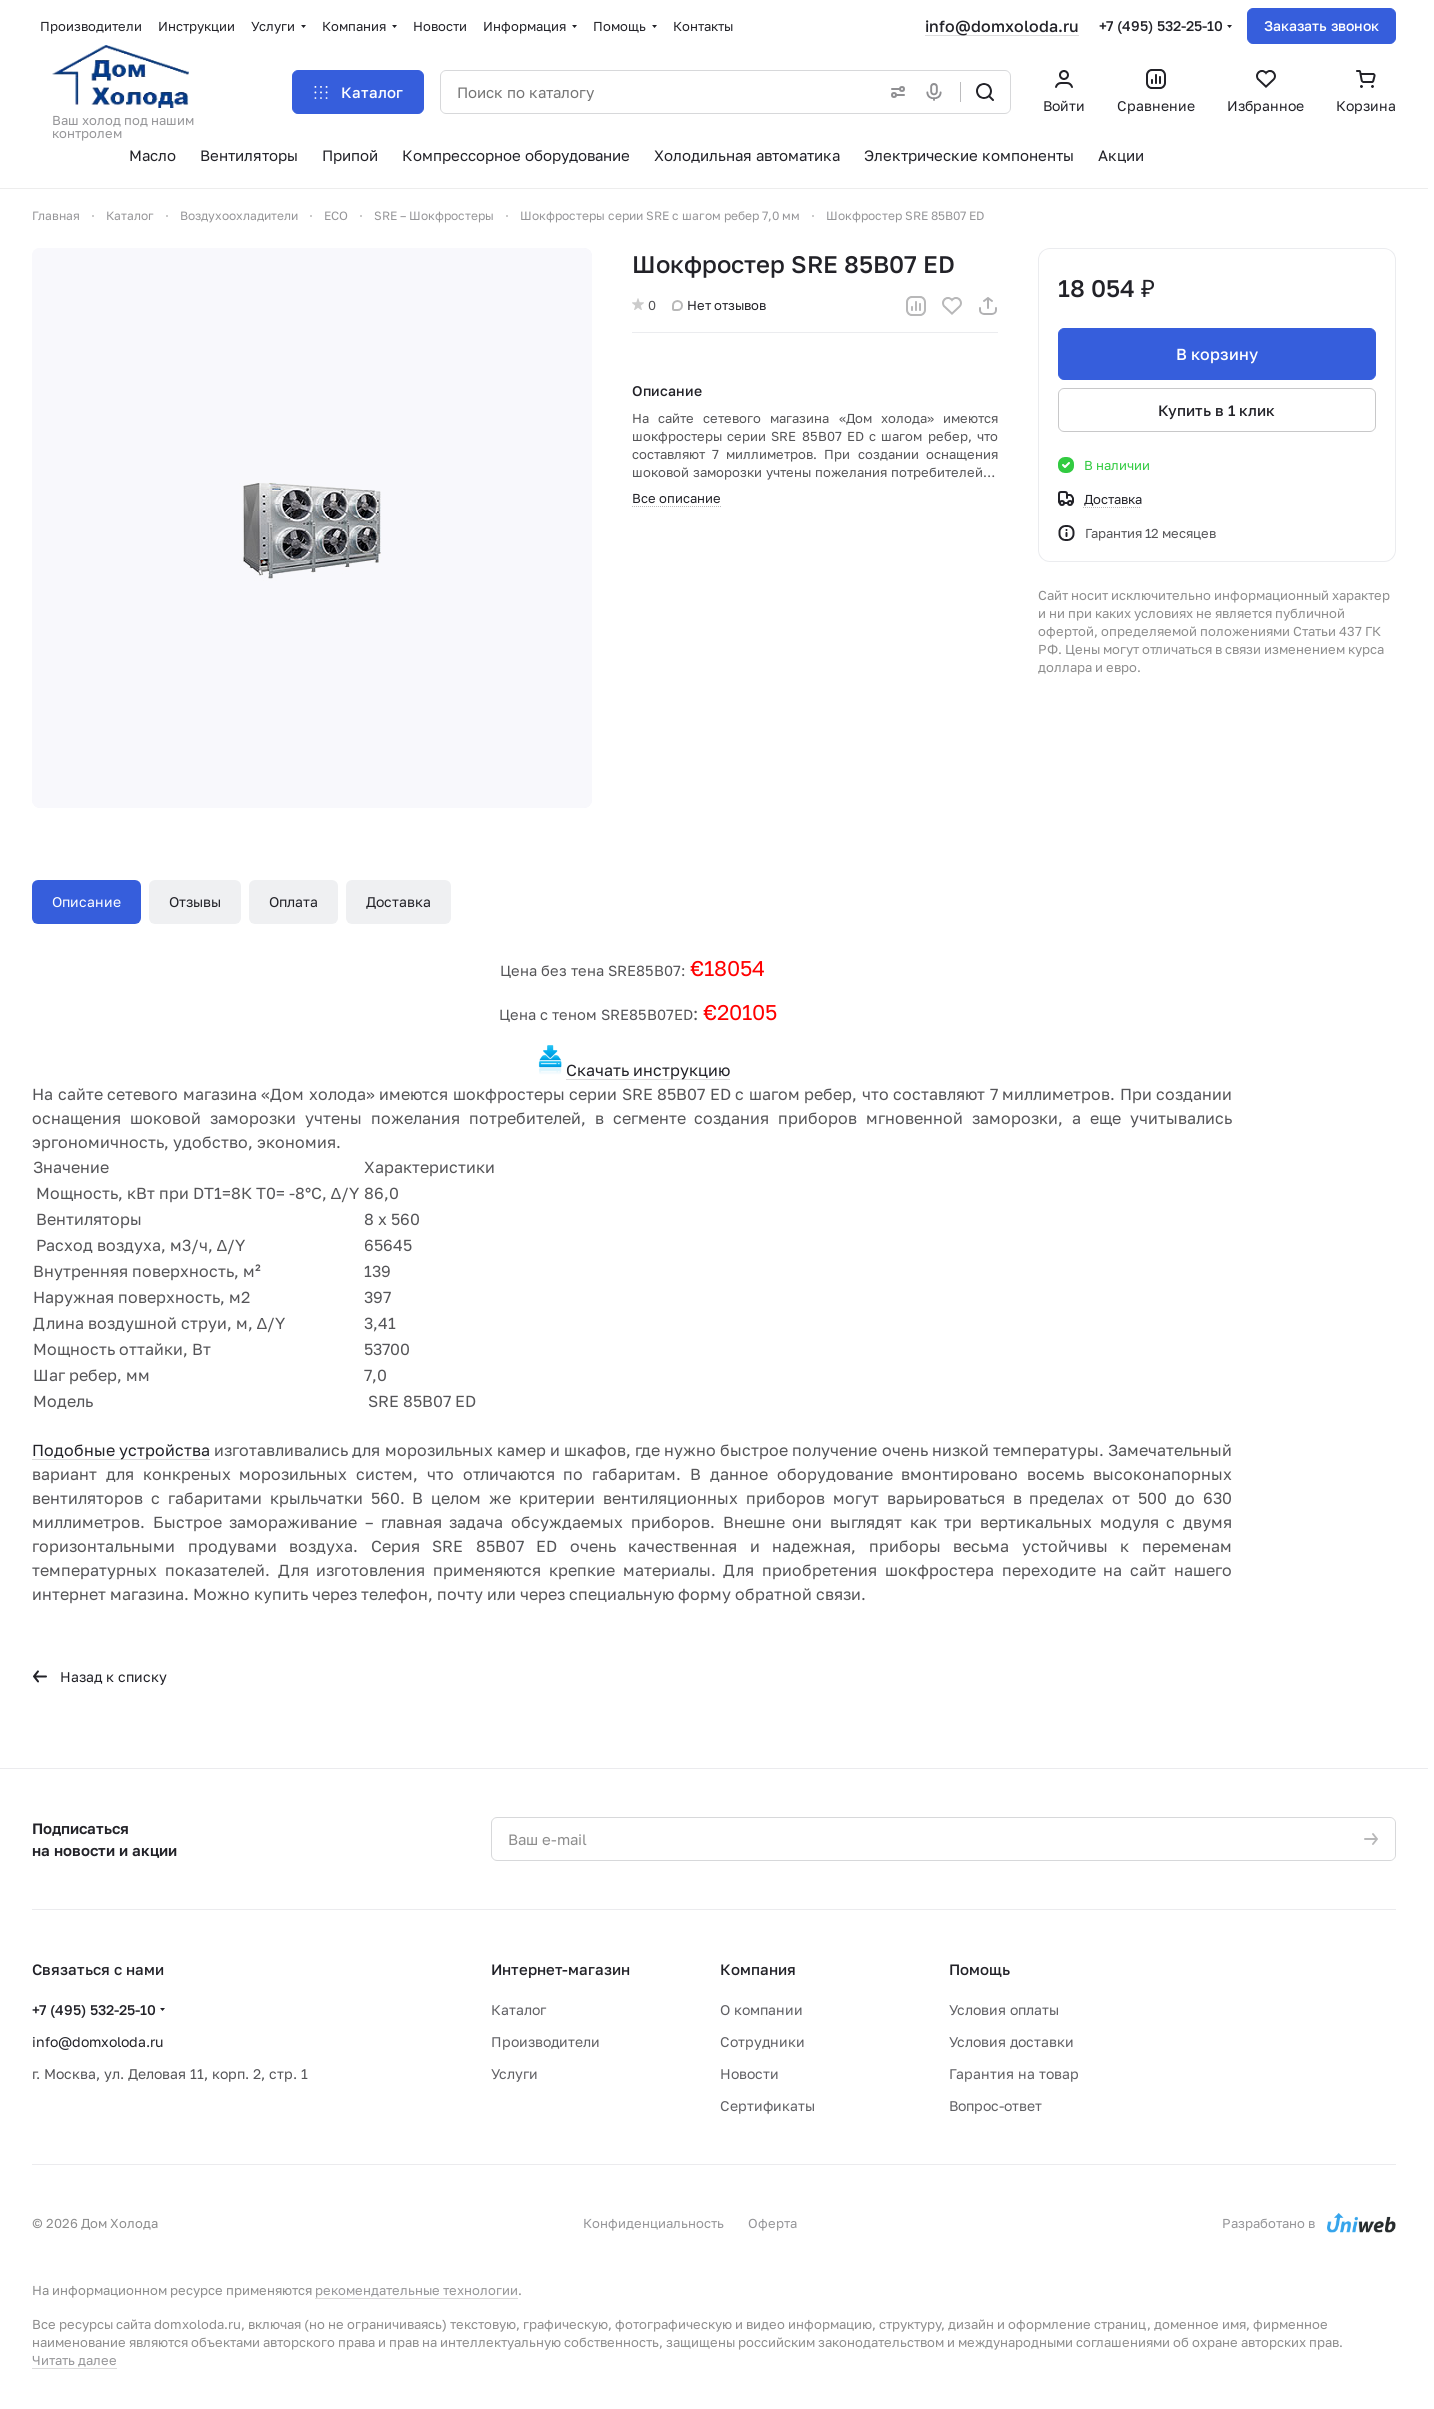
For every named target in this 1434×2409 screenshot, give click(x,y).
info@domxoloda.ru (1002, 26)
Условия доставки (1011, 2041)
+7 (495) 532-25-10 (1161, 25)
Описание (86, 901)
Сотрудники (762, 2041)
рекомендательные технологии (416, 2290)
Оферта (772, 2223)
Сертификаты (767, 2105)
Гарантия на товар (1014, 2073)
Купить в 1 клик (1217, 410)
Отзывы (195, 901)
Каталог (518, 2009)
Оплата (293, 901)
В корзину (1217, 354)
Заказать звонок (1321, 25)
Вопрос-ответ (995, 2105)
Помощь (979, 1969)
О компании (761, 2009)
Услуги (514, 2073)
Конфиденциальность (653, 2223)
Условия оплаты (1004, 2009)
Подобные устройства (121, 1450)
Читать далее (74, 2360)
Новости (749, 2073)
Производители (545, 2041)
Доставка (398, 901)
